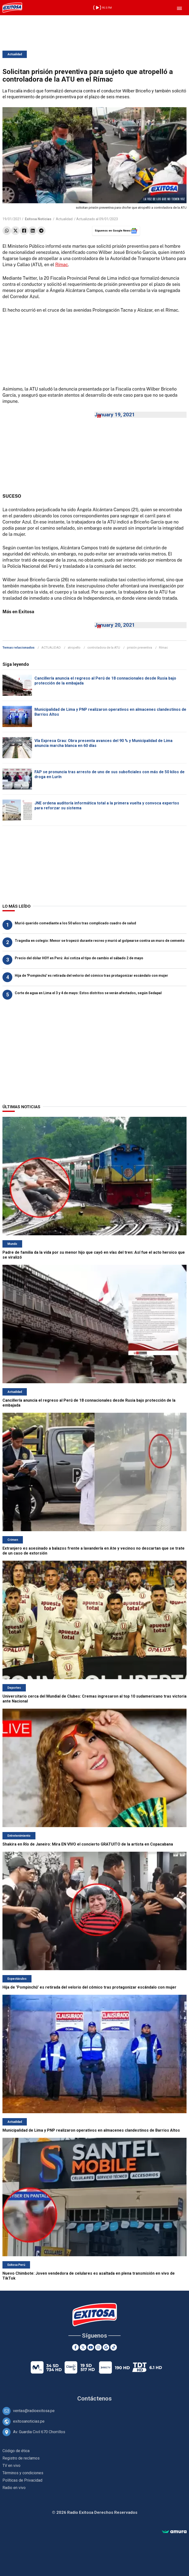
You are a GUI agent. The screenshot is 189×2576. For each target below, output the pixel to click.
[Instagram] (98, 2347)
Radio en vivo (14, 2487)
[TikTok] (113, 2347)
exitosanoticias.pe (29, 2421)
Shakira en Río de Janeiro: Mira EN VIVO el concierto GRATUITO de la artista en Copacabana (87, 1844)
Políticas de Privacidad (22, 2480)
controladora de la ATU (103, 647)
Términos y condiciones (22, 2473)
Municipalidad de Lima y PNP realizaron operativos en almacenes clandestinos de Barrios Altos (91, 2130)
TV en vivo (11, 2465)
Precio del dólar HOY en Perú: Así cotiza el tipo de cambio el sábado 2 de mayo (79, 958)
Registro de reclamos (21, 2458)
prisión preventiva (139, 647)
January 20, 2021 (114, 625)
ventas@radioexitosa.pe (34, 2410)
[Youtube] (90, 2347)
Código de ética (16, 2450)
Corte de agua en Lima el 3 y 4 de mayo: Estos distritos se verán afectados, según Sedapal (88, 993)
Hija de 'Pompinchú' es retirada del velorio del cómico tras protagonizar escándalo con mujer (91, 975)
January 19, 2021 (114, 415)
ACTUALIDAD (51, 647)
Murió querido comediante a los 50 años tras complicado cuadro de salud (75, 923)
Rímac (61, 264)
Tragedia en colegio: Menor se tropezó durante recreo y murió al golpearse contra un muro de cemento (100, 941)
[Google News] (106, 2347)
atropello (74, 647)
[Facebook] (75, 2347)
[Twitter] (83, 2347)
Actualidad (14, 54)
